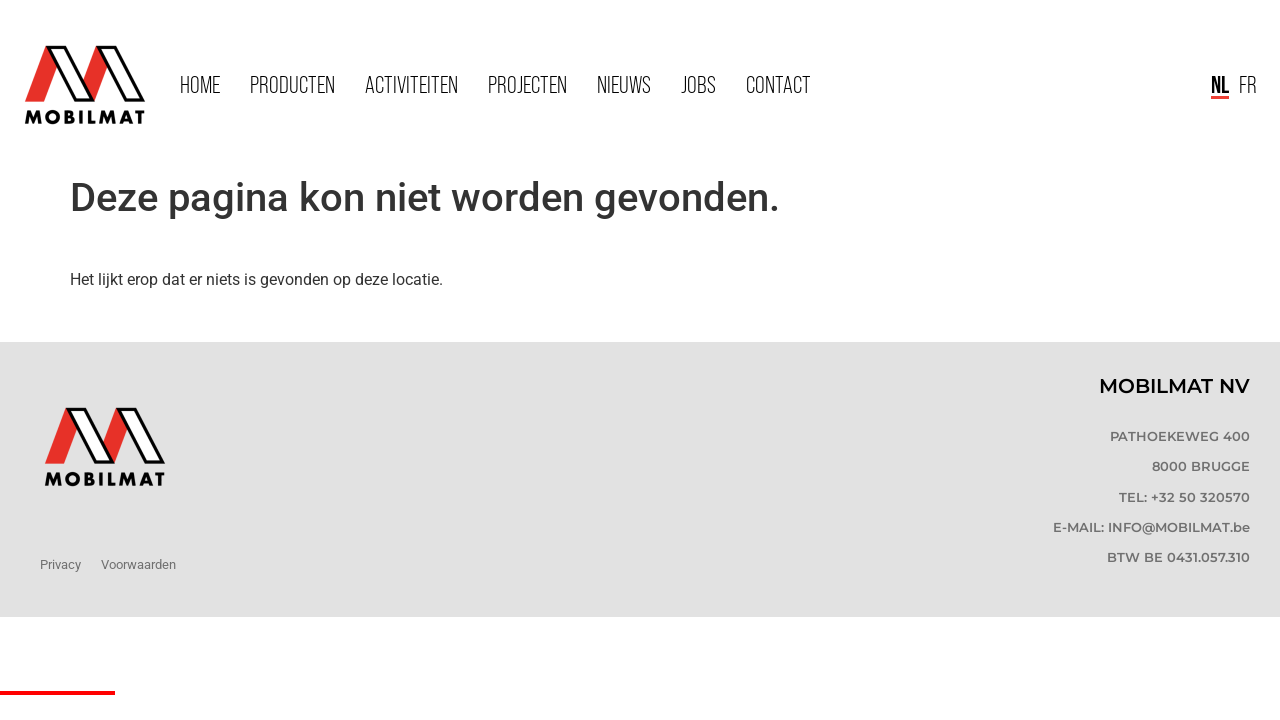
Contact (778, 84)
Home (200, 84)
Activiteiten (411, 84)
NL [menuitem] (1220, 83)
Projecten (527, 84)
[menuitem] (1220, 85)
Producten (292, 84)
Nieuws (624, 84)
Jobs (698, 84)
